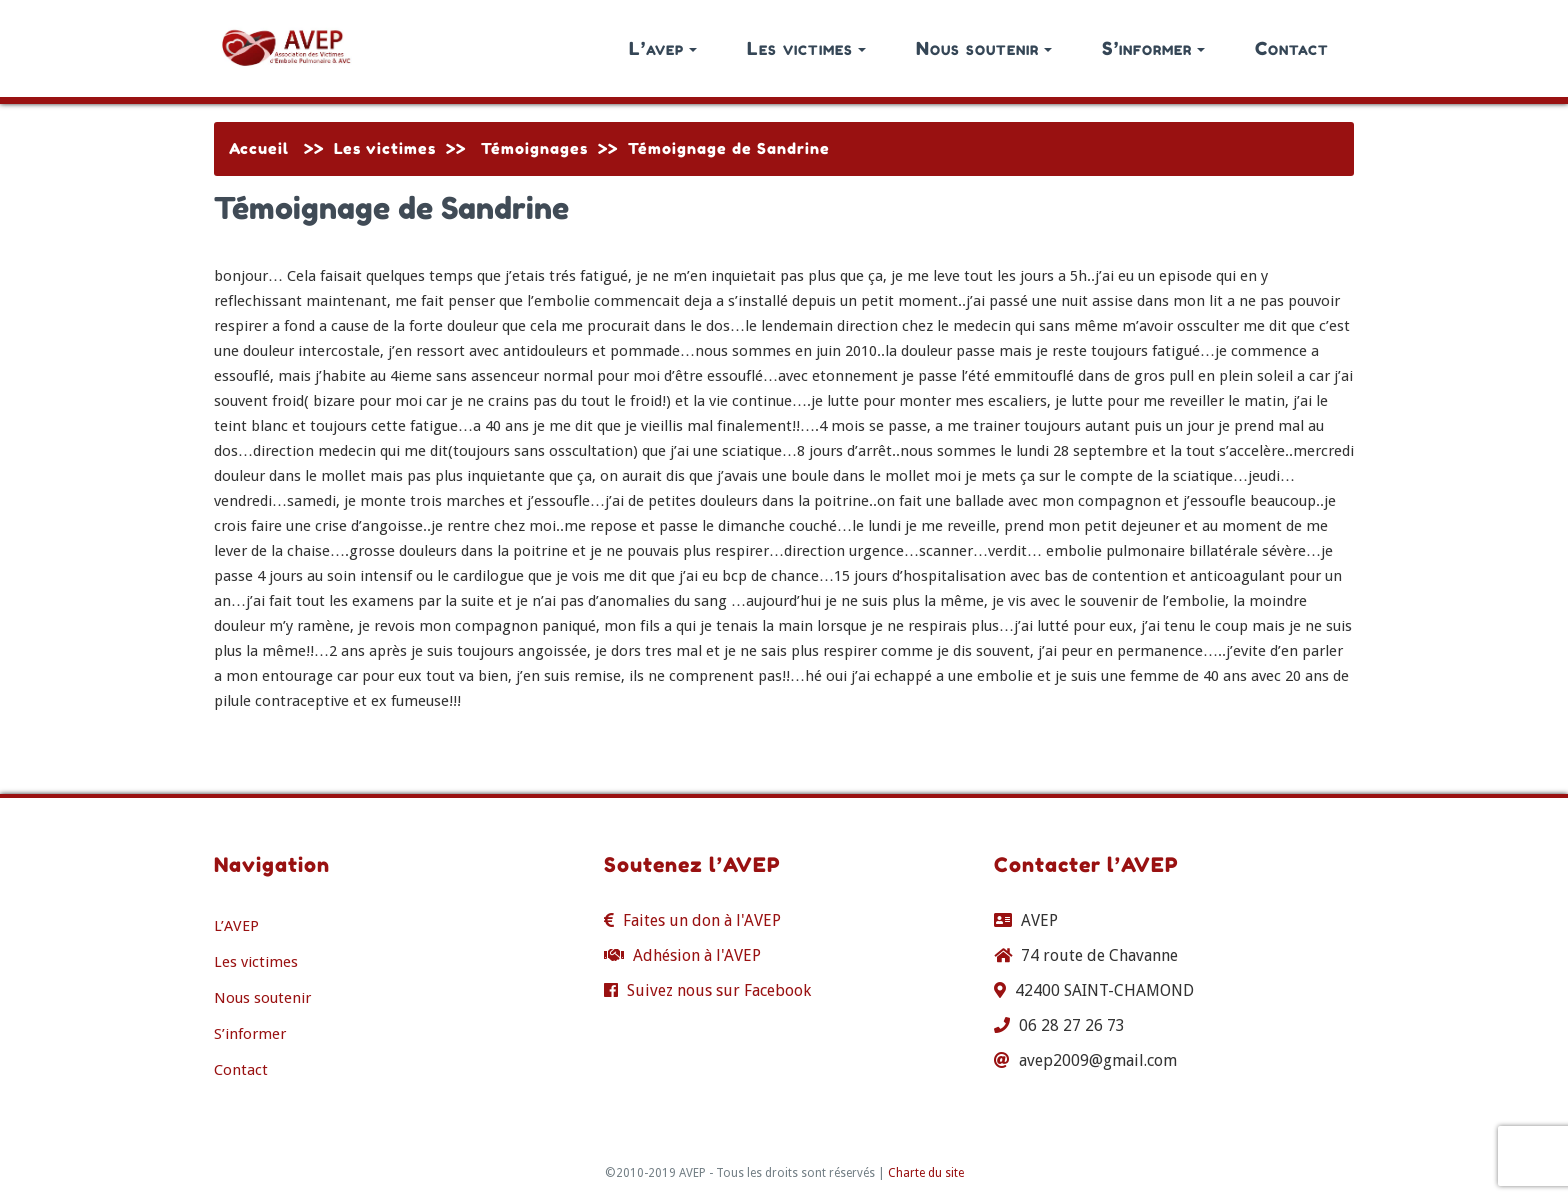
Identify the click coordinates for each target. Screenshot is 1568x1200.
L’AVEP (236, 926)
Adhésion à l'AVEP (697, 955)
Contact (1292, 48)
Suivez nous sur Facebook (719, 990)
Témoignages (534, 148)
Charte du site (926, 1173)
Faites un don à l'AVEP (702, 920)
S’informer (1153, 48)
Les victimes (806, 48)
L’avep (663, 48)
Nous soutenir (984, 48)
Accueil (259, 148)
